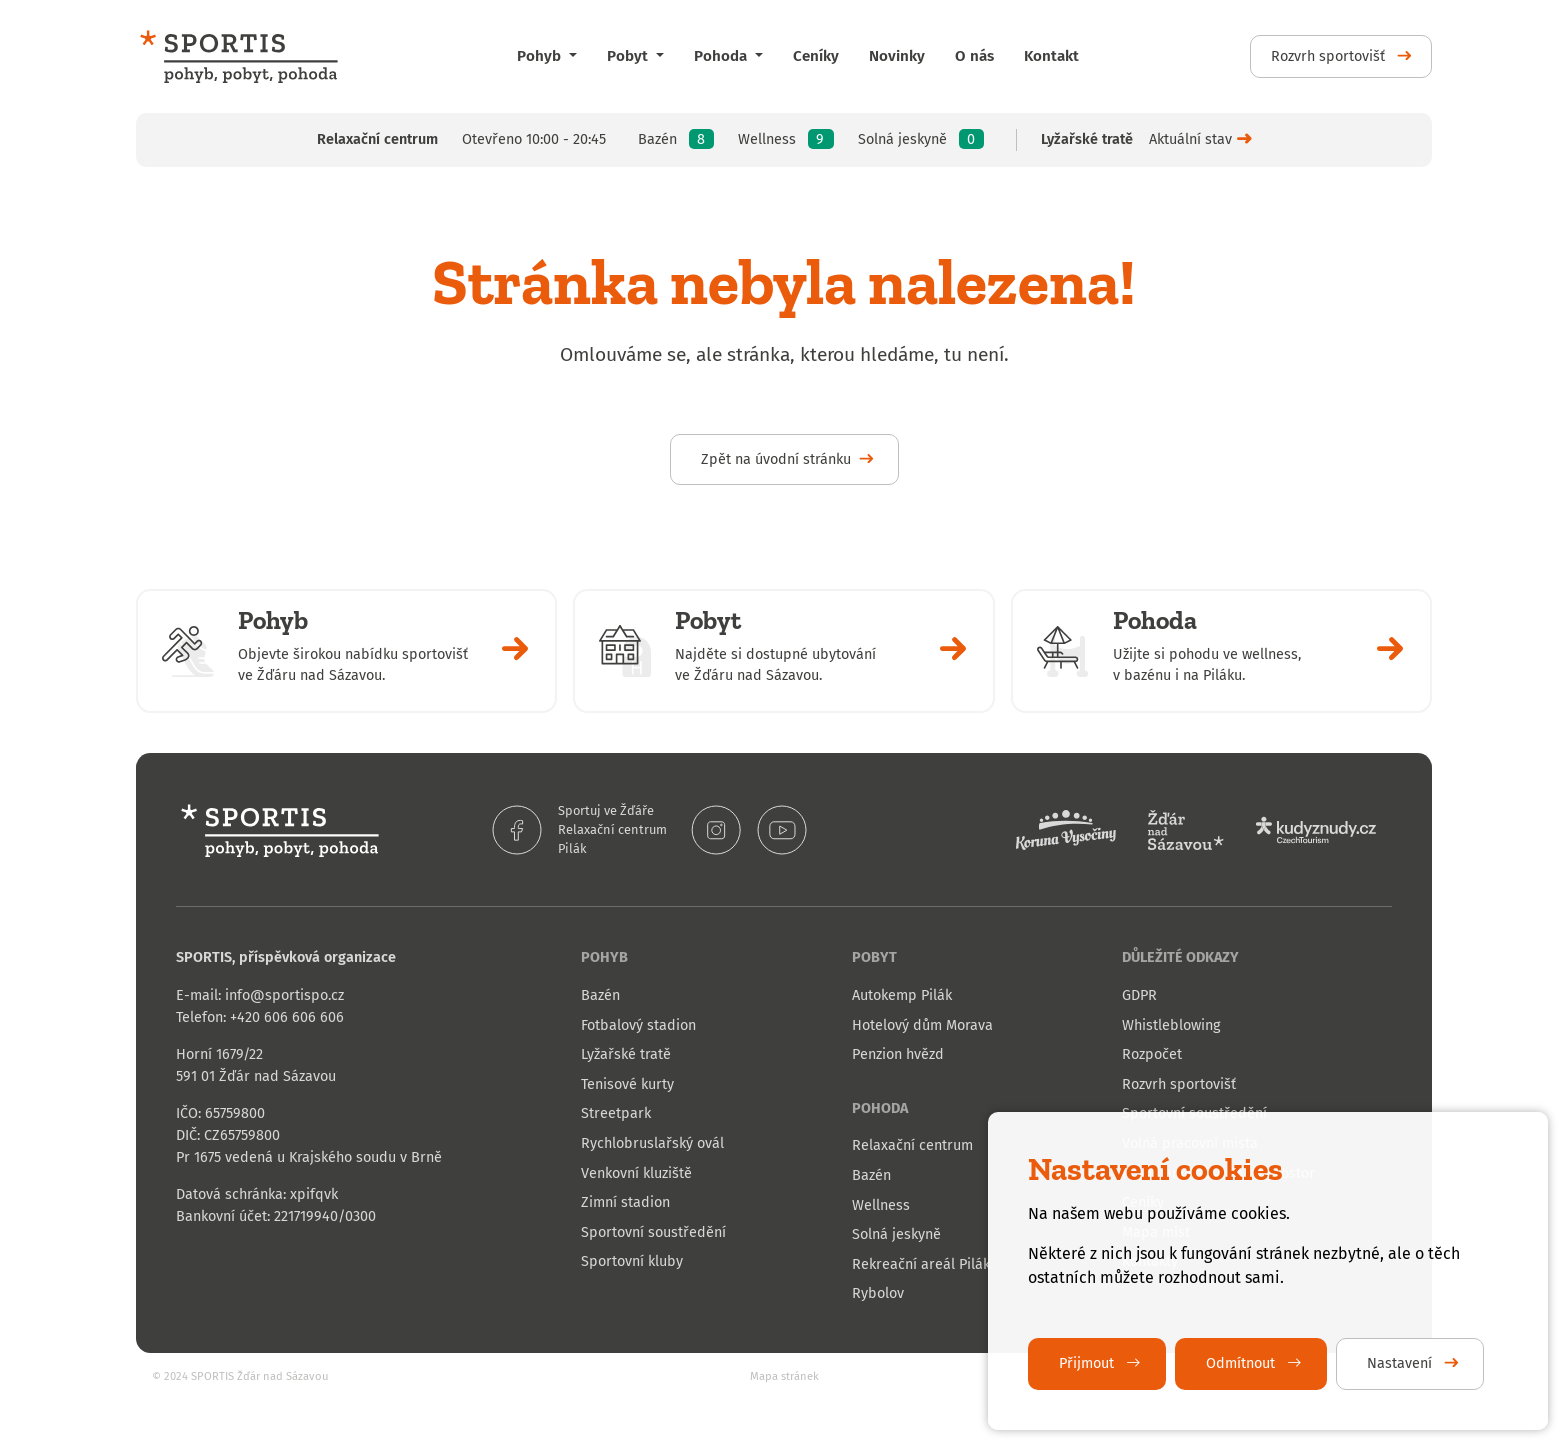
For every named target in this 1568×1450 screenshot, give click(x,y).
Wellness (881, 1205)
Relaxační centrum (612, 829)
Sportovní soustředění (653, 1232)
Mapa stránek (784, 1376)
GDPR (1139, 995)
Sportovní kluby (632, 1261)
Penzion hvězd (898, 1054)
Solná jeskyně (896, 1234)
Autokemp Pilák (902, 995)
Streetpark (616, 1113)
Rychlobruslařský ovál (652, 1143)
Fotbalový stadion (638, 1025)
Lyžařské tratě (626, 1054)
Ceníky (816, 56)
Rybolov (878, 1293)
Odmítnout (1242, 1363)
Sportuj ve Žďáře (606, 810)
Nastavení (1401, 1363)
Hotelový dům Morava (922, 1025)
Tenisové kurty (627, 1084)
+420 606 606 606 (287, 1017)
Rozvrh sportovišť (1330, 56)
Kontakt (1051, 56)
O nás (974, 56)
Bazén (600, 995)
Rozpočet (1152, 1054)
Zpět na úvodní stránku (776, 459)
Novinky (897, 56)
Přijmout (1088, 1363)
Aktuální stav (1190, 139)
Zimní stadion (625, 1202)
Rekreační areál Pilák (921, 1264)
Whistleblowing (1171, 1025)
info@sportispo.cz (284, 995)
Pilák (572, 848)
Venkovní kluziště (636, 1173)
